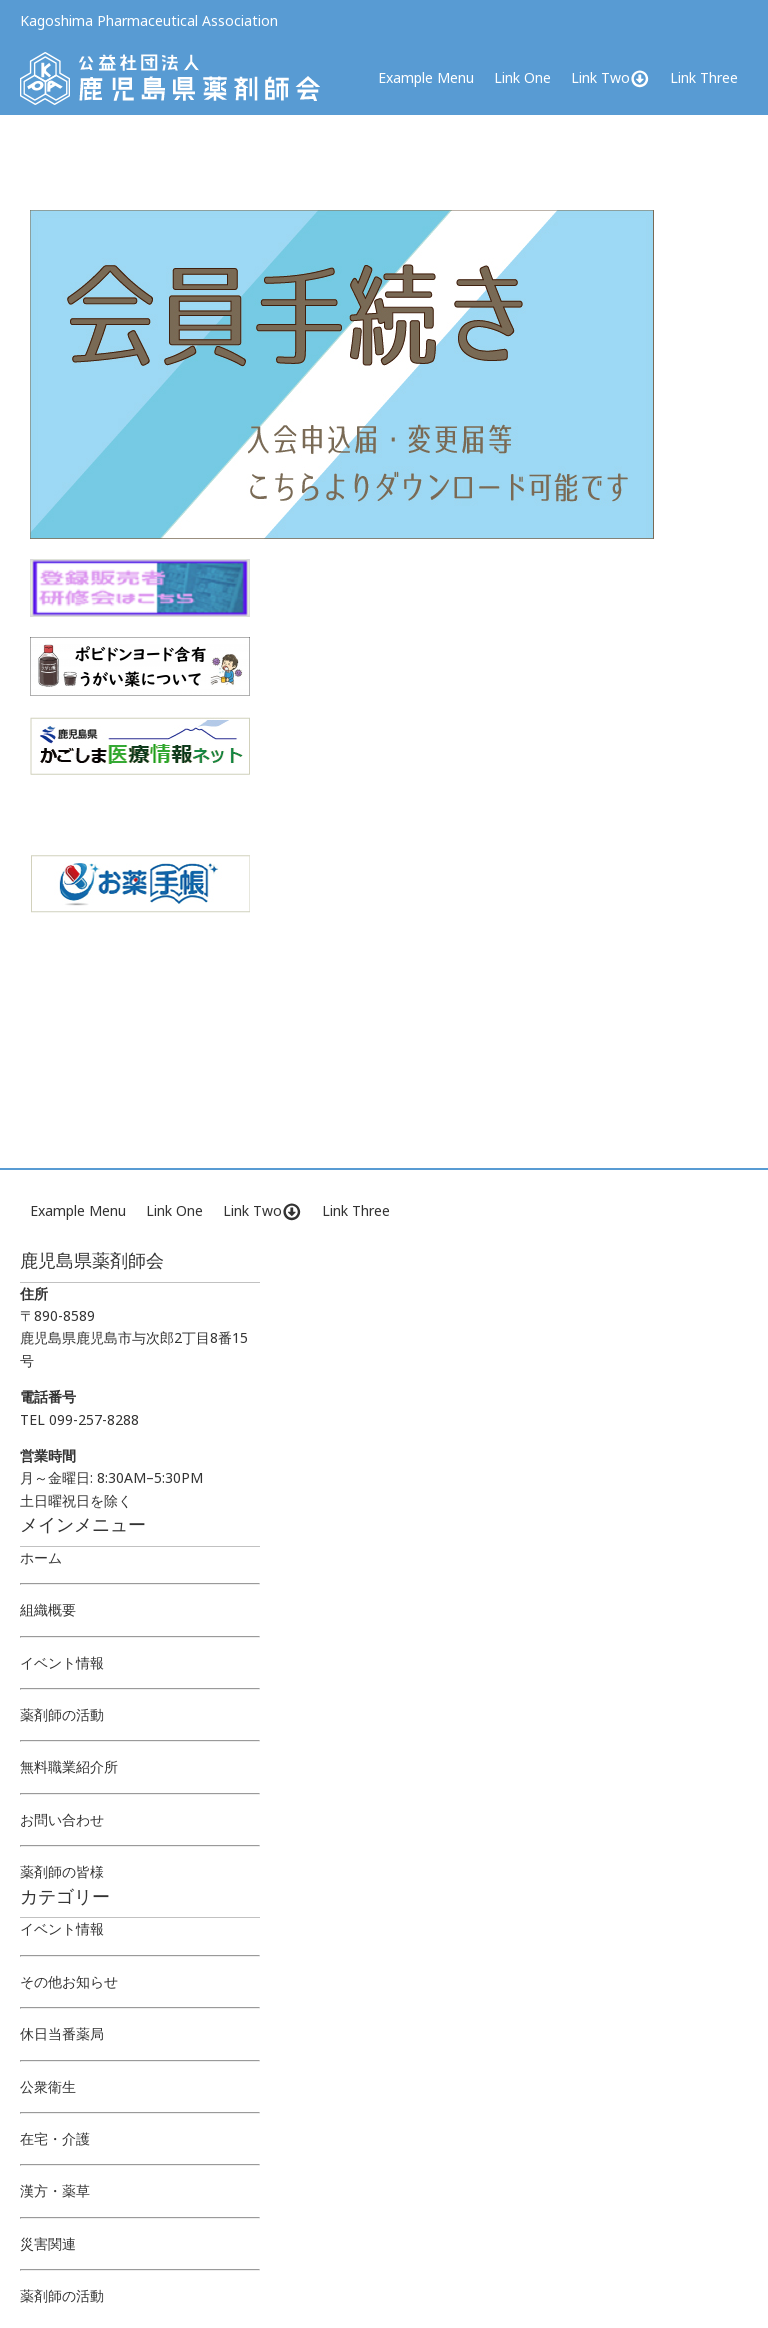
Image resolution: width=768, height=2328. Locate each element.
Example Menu (426, 77)
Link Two (610, 78)
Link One (522, 77)
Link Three (704, 77)
